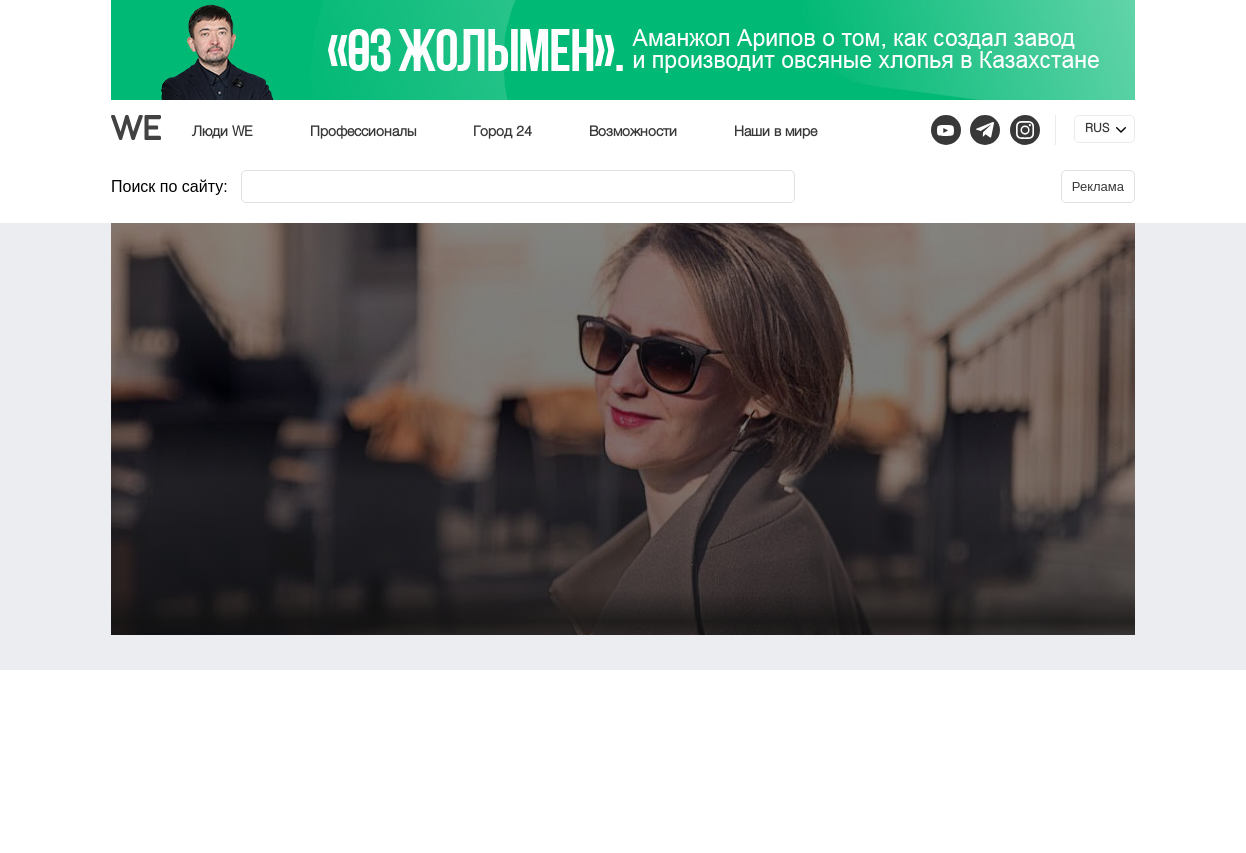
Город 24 (502, 132)
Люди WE (222, 132)
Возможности (633, 132)
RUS (1097, 129)
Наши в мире (775, 132)
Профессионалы (363, 132)
